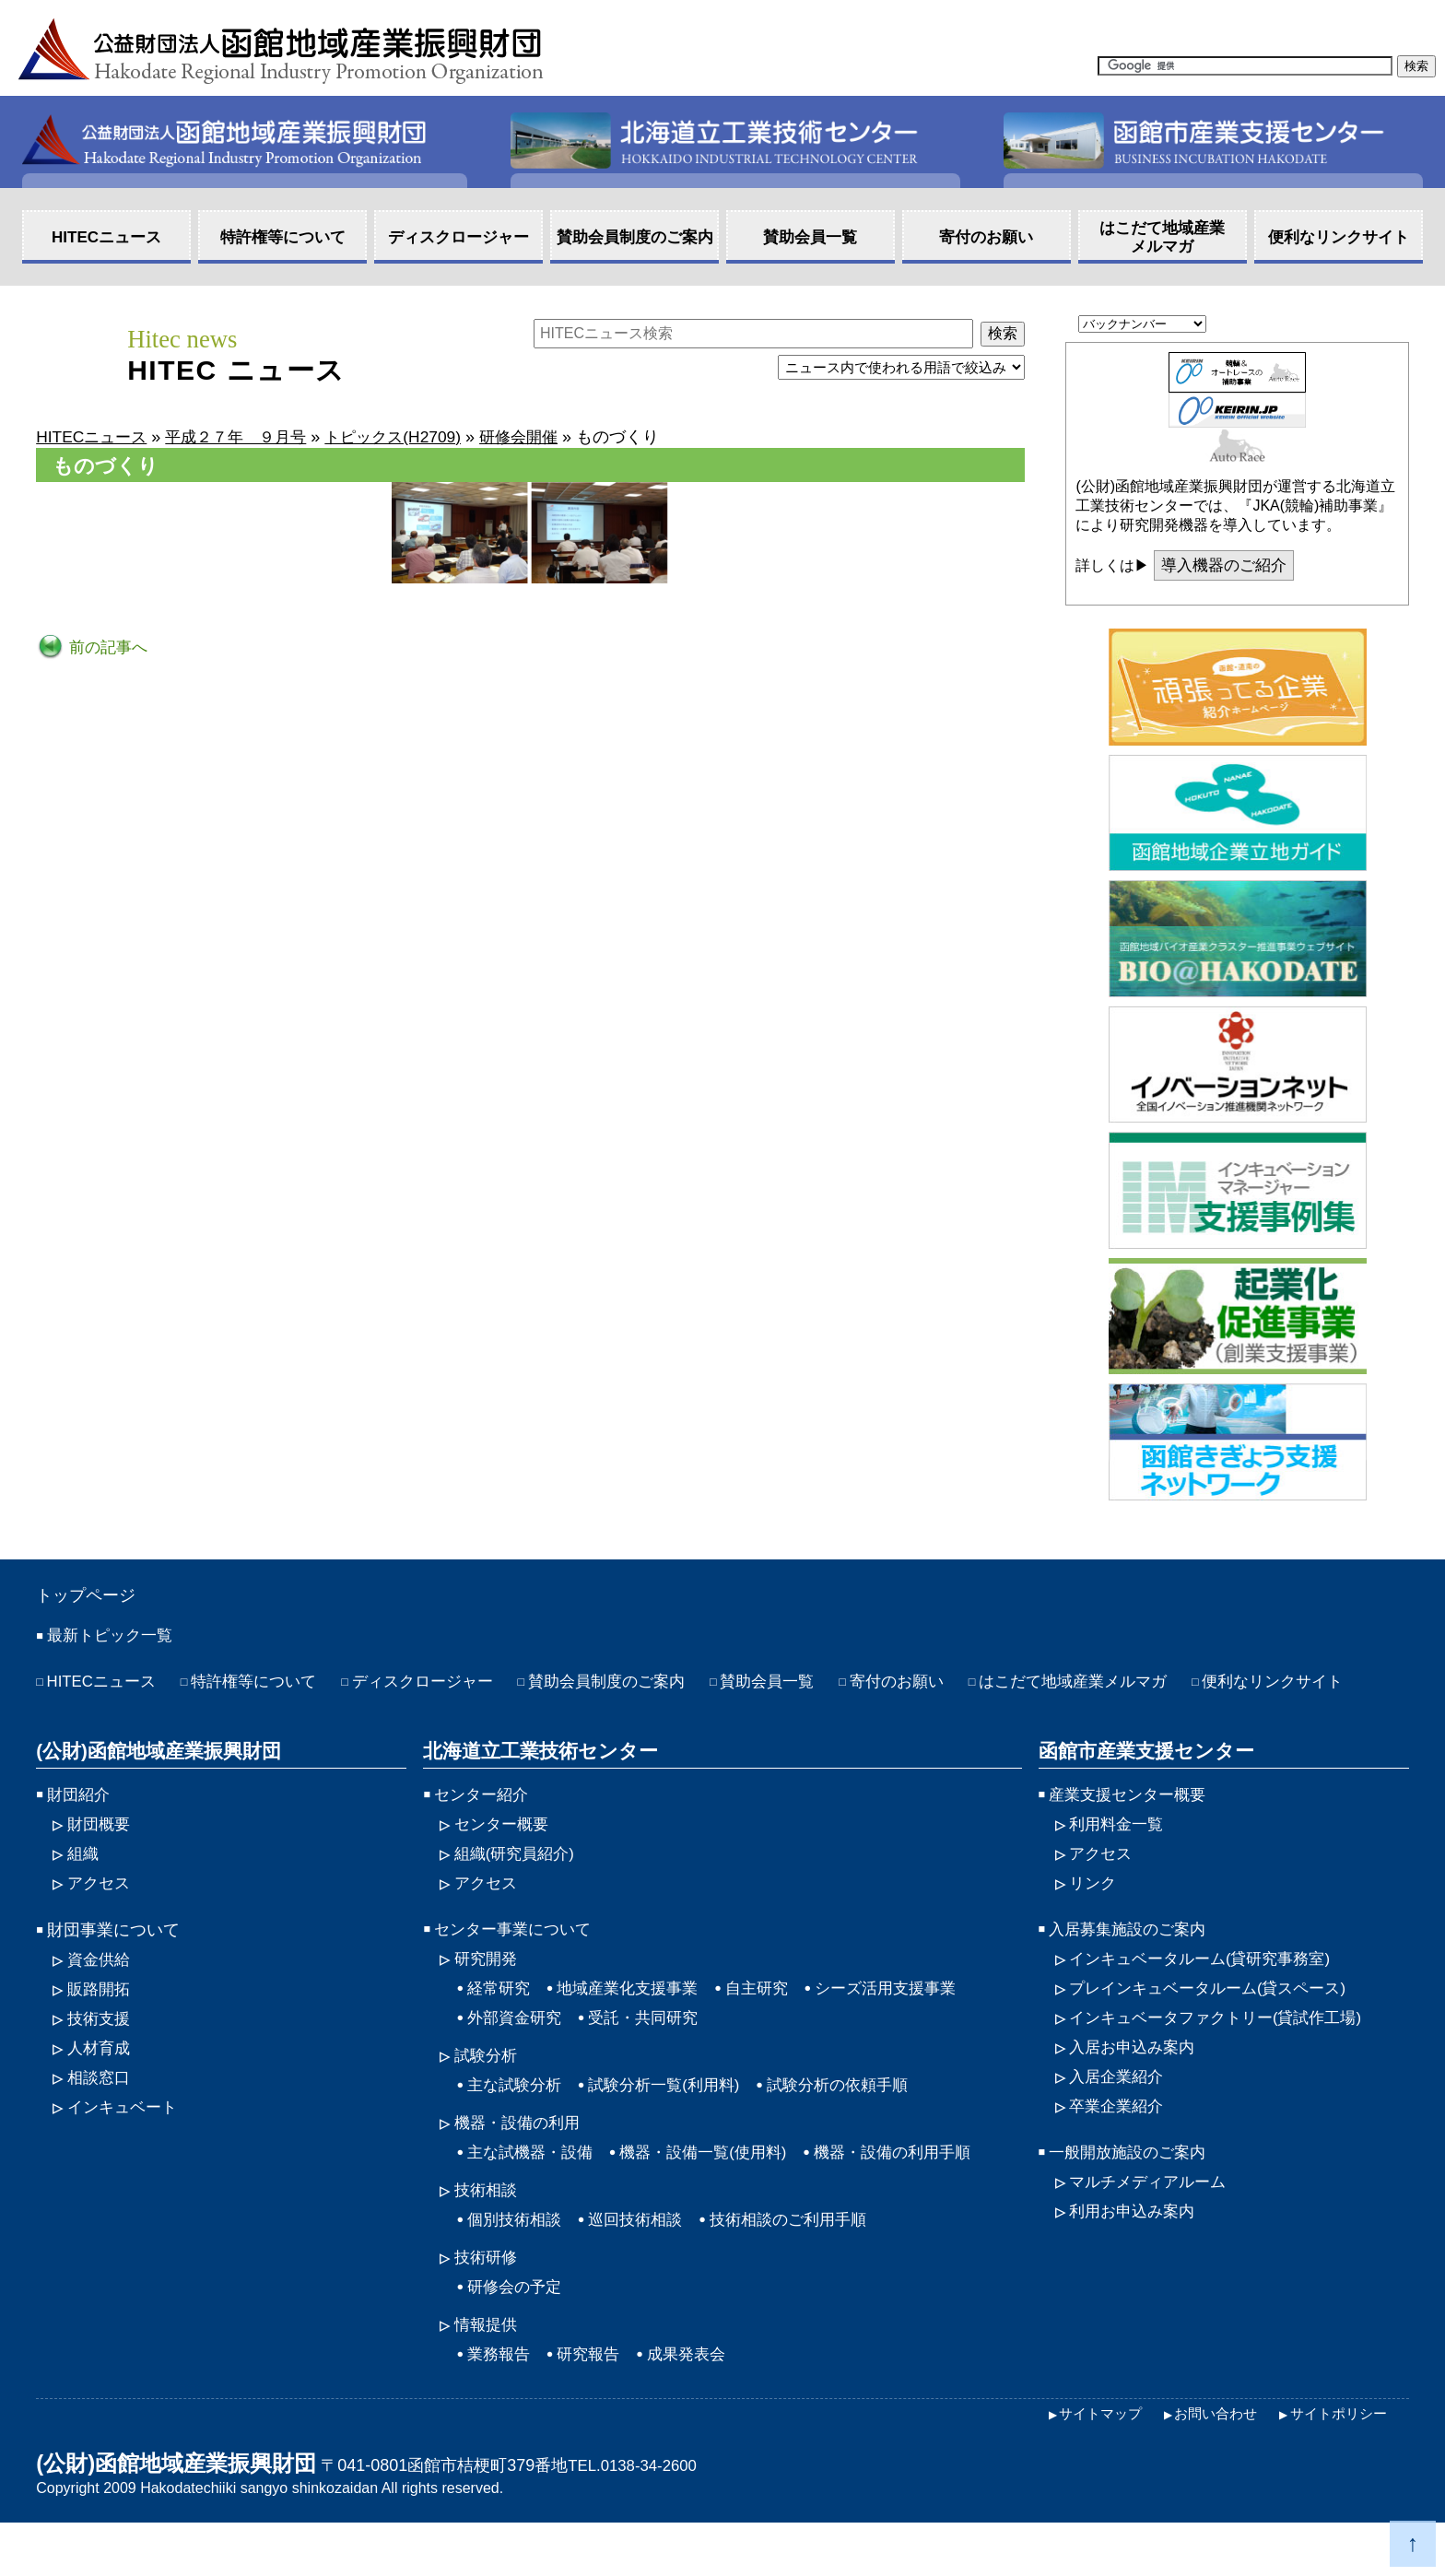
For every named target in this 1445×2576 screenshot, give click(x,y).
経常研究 (500, 2029)
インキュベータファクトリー (1224, 2060)
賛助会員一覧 (802, 1686)
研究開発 (487, 1999)
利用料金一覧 (1119, 1861)
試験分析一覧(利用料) (673, 2129)
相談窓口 (100, 2120)
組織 (83, 1891)
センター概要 (504, 1861)
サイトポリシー (1335, 2467)
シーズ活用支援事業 (905, 2029)
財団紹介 (80, 1830)
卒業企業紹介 (1119, 2151)
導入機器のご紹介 (1227, 566)
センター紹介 (484, 1830)
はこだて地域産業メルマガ (1121, 1686)
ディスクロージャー (440, 1686)
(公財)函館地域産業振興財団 (152, 1786)
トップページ (91, 1597)
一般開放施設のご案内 (1132, 2198)
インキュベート (125, 2151)
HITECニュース (105, 1686)
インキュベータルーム (1207, 1999)
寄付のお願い (936, 1686)
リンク (1094, 1921)
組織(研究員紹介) (518, 1891)
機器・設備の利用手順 (914, 2198)
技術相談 (487, 2237)
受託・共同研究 (651, 2060)
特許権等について (264, 1686)
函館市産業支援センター (1140, 1786)
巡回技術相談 (643, 2267)
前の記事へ (108, 647)
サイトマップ (1174, 17)
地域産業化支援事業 (635, 2029)
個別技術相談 (517, 2267)
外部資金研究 (517, 2060)
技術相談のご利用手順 (804, 2267)
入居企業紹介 (1119, 2120)
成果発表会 (695, 2405)
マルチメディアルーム (1152, 2228)
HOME (1407, 17)
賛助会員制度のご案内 (634, 1686)
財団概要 (100, 1861)
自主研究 (770, 2029)
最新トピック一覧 (113, 1639)
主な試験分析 (517, 2129)
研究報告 (593, 2405)
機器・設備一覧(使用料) (715, 2198)
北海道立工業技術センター (533, 1786)
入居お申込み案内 (1135, 2090)
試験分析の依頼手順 (856, 2129)
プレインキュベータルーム (1215, 2029)
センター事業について (517, 1968)
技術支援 (100, 2060)
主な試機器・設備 (533, 2198)
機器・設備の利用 (520, 2167)
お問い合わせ (1303, 17)
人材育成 (100, 2090)
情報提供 (487, 2375)
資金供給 (100, 1999)
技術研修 (487, 2306)
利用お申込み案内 (1135, 2259)
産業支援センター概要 (1132, 1830)
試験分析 (487, 2098)
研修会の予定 (517, 2336)
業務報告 (500, 2405)
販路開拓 (100, 2029)
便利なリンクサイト (121, 1717)
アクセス (1061, 17)
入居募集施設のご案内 (1132, 1968)
